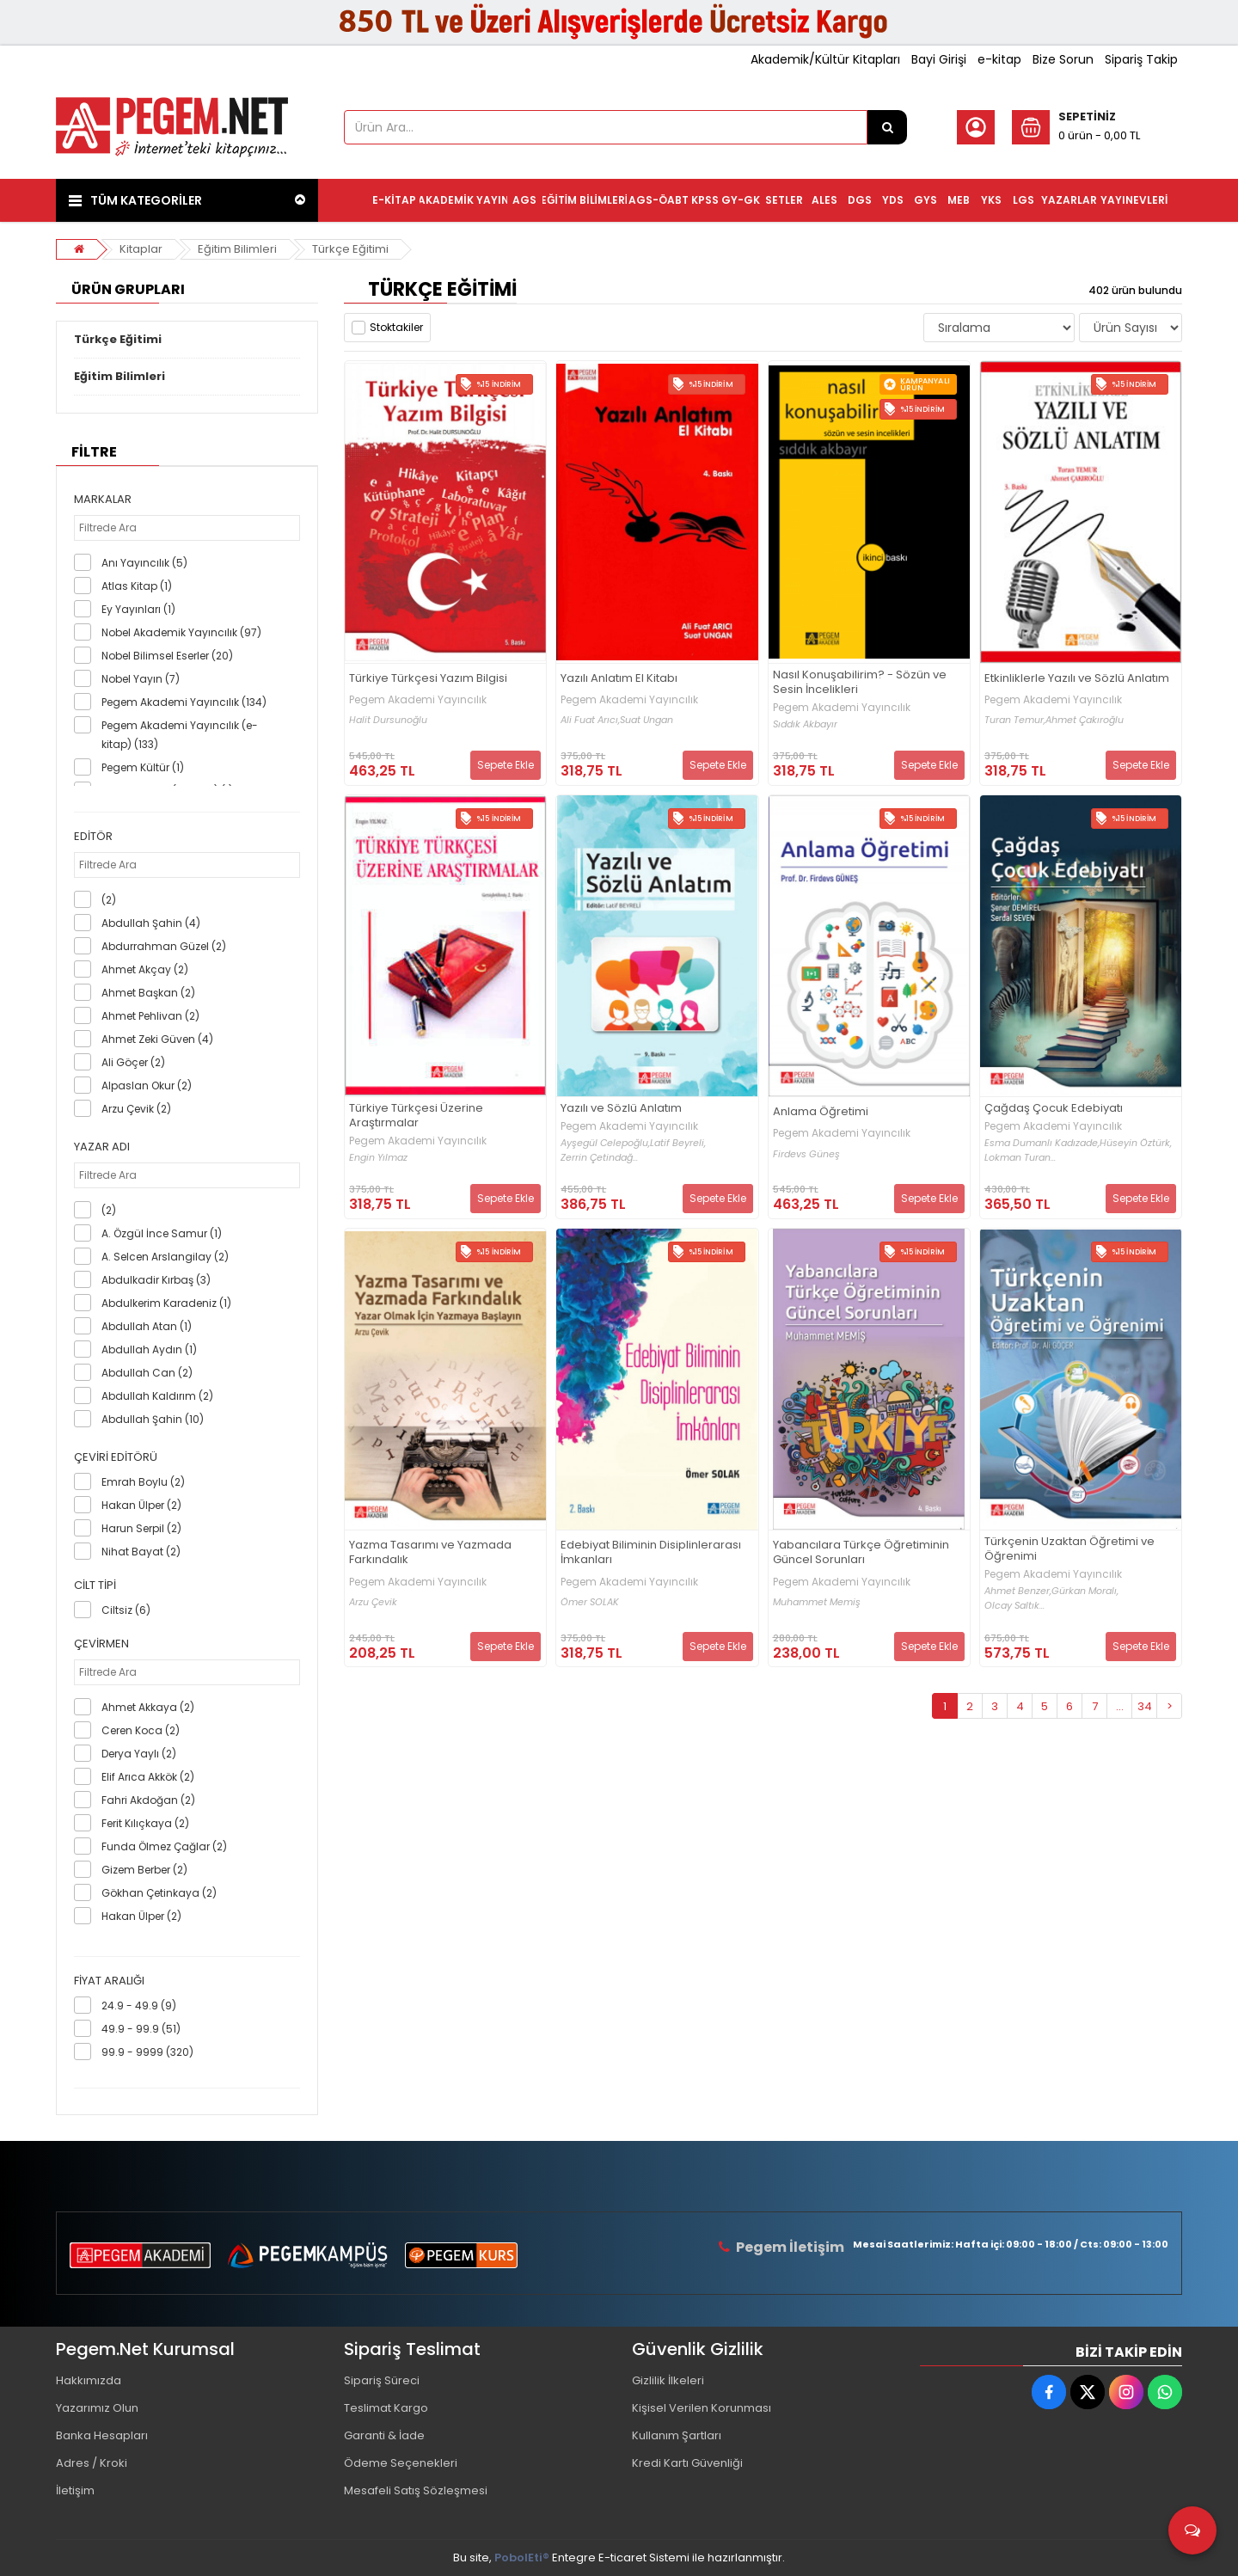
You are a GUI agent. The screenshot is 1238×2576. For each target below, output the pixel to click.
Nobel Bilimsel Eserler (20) (167, 655)
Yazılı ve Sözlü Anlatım (621, 1108)
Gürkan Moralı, (1084, 1591)
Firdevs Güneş (806, 1154)
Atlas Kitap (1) (136, 586)
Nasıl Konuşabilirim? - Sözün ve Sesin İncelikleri (860, 682)
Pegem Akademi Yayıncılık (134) (184, 702)
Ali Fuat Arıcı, (590, 720)
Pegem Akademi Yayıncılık (418, 700)
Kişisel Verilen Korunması (701, 2408)
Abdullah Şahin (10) (152, 1419)
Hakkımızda (88, 2380)
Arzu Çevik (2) (136, 1108)
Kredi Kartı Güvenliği (687, 2463)
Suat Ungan (646, 720)
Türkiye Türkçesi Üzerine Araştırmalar (416, 1116)
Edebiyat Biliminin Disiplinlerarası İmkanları (651, 1552)
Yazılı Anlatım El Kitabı (619, 679)
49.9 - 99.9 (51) (141, 2028)
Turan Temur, (1014, 720)
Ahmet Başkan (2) (148, 992)
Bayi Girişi (938, 59)
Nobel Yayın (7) (140, 679)
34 (1144, 1706)
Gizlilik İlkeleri (668, 2380)
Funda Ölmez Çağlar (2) (164, 1846)
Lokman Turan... (1020, 1157)
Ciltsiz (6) (125, 1610)
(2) (108, 899)
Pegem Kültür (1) (142, 767)
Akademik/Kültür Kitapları (825, 59)
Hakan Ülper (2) (141, 1505)
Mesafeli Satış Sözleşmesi (415, 2490)
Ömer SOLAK (590, 1602)
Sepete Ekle (505, 764)
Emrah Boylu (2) (143, 1482)
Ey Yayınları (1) (138, 609)
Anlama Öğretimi (820, 1112)
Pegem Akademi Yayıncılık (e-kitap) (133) (179, 734)
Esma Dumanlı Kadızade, (1042, 1143)
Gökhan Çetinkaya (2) (159, 1893)
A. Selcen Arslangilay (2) (165, 1256)
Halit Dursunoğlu (388, 720)
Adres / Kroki (91, 2463)
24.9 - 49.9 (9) (138, 2005)
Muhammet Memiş (817, 1602)
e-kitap (999, 59)
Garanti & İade (384, 2435)
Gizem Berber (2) (144, 1869)
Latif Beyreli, (678, 1143)
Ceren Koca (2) (140, 1730)
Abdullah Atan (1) (146, 1326)
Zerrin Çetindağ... (599, 1157)
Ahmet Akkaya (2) (147, 1707)
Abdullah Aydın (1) (149, 1349)
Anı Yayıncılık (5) (144, 562)
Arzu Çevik (373, 1602)
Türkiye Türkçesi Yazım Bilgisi (428, 679)
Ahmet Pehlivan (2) (150, 1016)
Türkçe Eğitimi (350, 249)
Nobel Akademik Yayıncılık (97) (181, 632)
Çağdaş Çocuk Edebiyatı (1053, 1108)
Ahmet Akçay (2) (144, 969)
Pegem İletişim (790, 2247)
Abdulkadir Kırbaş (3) (156, 1280)
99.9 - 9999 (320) (147, 2052)
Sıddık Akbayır (805, 724)
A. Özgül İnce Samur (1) (161, 1233)
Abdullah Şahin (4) (150, 923)
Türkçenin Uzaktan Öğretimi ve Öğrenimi (1069, 1549)
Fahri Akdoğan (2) (148, 1800)
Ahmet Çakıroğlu (1084, 720)
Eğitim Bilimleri (237, 249)
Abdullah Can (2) (147, 1372)
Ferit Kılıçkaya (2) (145, 1823)
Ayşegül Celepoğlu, (605, 1143)
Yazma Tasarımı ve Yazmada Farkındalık (430, 1552)
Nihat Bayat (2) (141, 1551)
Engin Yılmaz (378, 1157)
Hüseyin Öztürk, (1136, 1143)
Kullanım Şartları (676, 2435)
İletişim (75, 2490)
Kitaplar (141, 249)
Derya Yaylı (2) (138, 1753)
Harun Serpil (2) (141, 1528)
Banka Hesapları (102, 2435)
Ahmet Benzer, (1017, 1591)
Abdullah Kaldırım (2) (157, 1396)
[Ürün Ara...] (887, 127)
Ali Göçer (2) (133, 1062)
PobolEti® (521, 2557)
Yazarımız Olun (97, 2408)
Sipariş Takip (1141, 59)
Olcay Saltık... (1014, 1605)
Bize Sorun (1063, 59)
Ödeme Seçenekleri (400, 2463)
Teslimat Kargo (386, 2408)
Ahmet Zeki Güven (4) (157, 1039)
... (1120, 1706)
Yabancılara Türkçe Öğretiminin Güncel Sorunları (861, 1552)
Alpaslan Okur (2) (146, 1085)
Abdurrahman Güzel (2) (163, 946)
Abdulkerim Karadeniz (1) (166, 1303)
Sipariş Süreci (382, 2380)
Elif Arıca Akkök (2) (147, 1776)
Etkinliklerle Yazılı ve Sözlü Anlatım (1076, 679)
